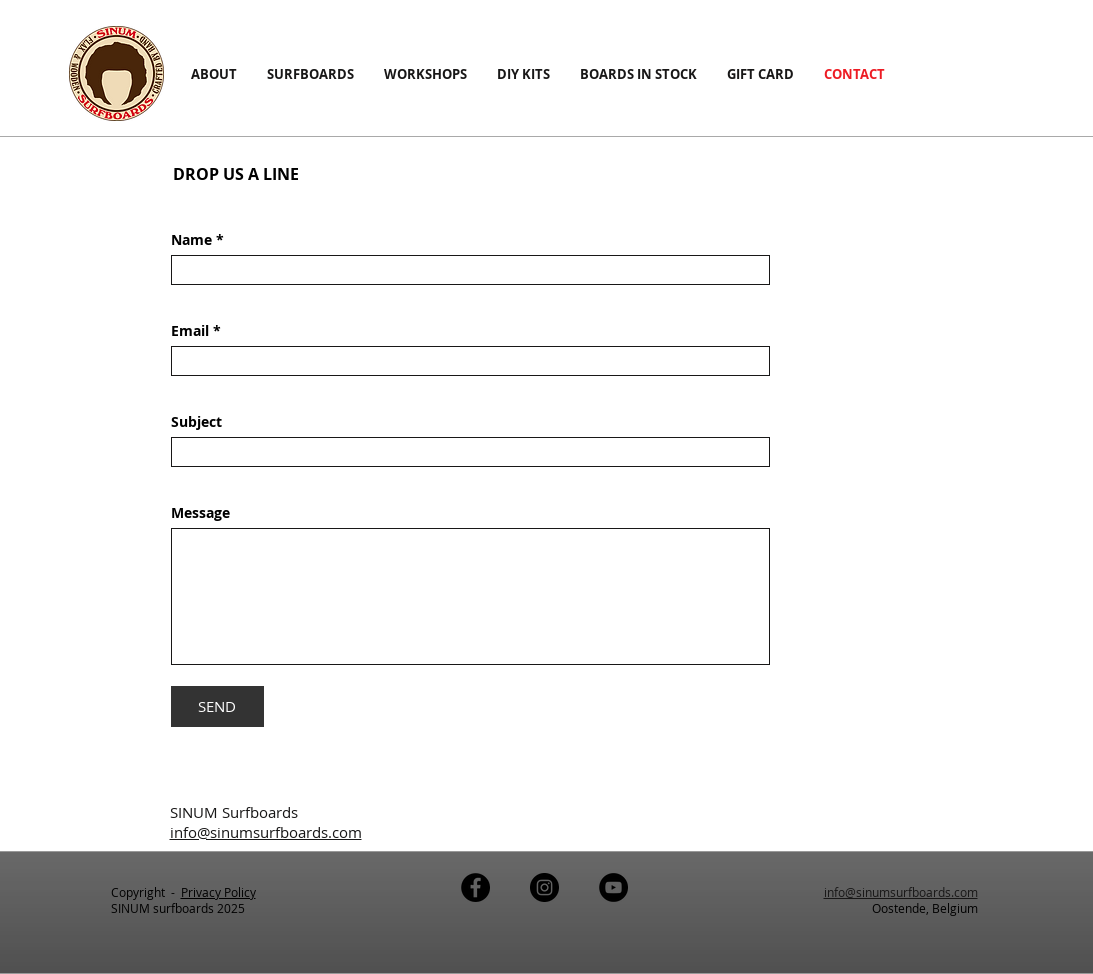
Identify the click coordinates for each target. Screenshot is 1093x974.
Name (193, 240)
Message (200, 513)
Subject (196, 422)
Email (192, 331)
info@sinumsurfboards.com (901, 892)
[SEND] (217, 706)
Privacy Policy (218, 892)
